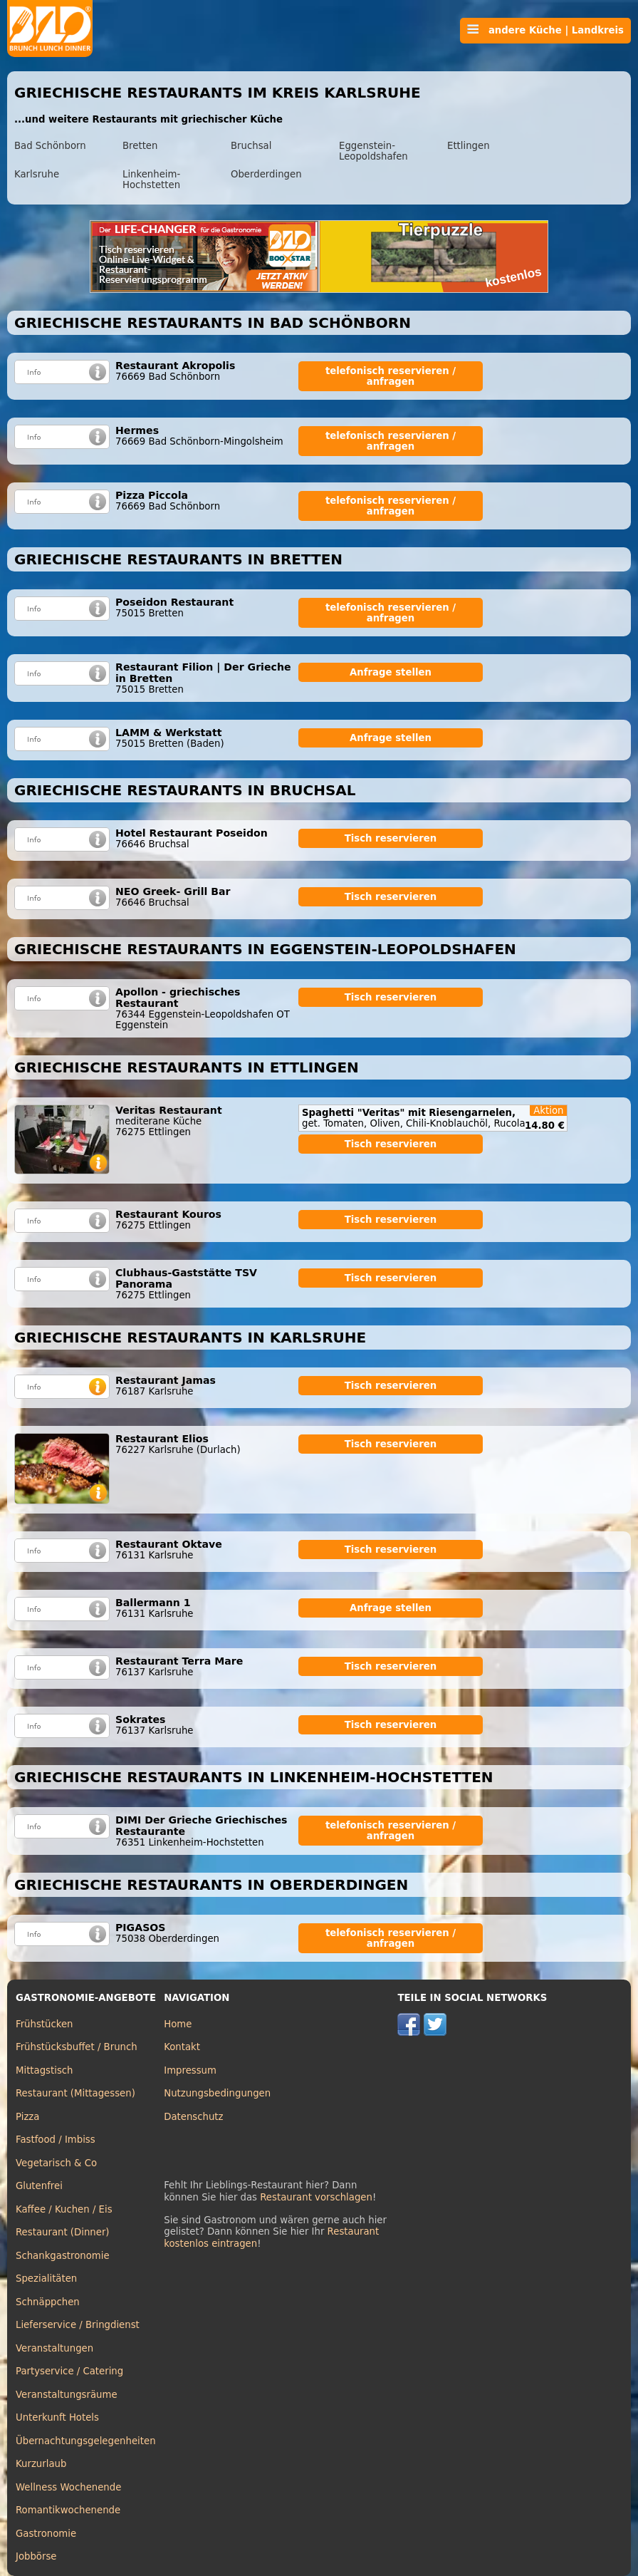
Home (178, 2024)
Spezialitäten (46, 2278)
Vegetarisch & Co (56, 2163)
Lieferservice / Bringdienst (78, 2324)
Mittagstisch (44, 2070)
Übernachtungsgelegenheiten (86, 2441)
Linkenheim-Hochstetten (151, 179)
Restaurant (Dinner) (63, 2232)
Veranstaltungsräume (66, 2394)
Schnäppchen (48, 2302)
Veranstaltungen (54, 2348)
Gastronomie (46, 2533)
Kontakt (182, 2047)
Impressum (190, 2070)
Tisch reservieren (391, 838)
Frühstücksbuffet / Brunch (76, 2047)
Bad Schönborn (50, 145)
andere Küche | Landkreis (545, 30)
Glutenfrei (39, 2186)
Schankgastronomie (63, 2255)
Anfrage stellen (391, 672)
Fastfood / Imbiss (55, 2139)
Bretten (139, 145)
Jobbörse (36, 2556)
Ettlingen (468, 145)
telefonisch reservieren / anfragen (390, 376)
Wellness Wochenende (68, 2487)
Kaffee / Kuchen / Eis (64, 2209)
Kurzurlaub (41, 2463)
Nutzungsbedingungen (217, 2093)
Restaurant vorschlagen (316, 2197)
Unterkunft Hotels (57, 2417)
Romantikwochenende (68, 2510)
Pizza (27, 2116)
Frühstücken (44, 2024)
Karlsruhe (36, 174)
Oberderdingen (266, 174)
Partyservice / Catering (69, 2371)
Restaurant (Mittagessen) (75, 2093)
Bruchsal (251, 145)
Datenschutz (193, 2116)
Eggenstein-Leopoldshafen (373, 151)
